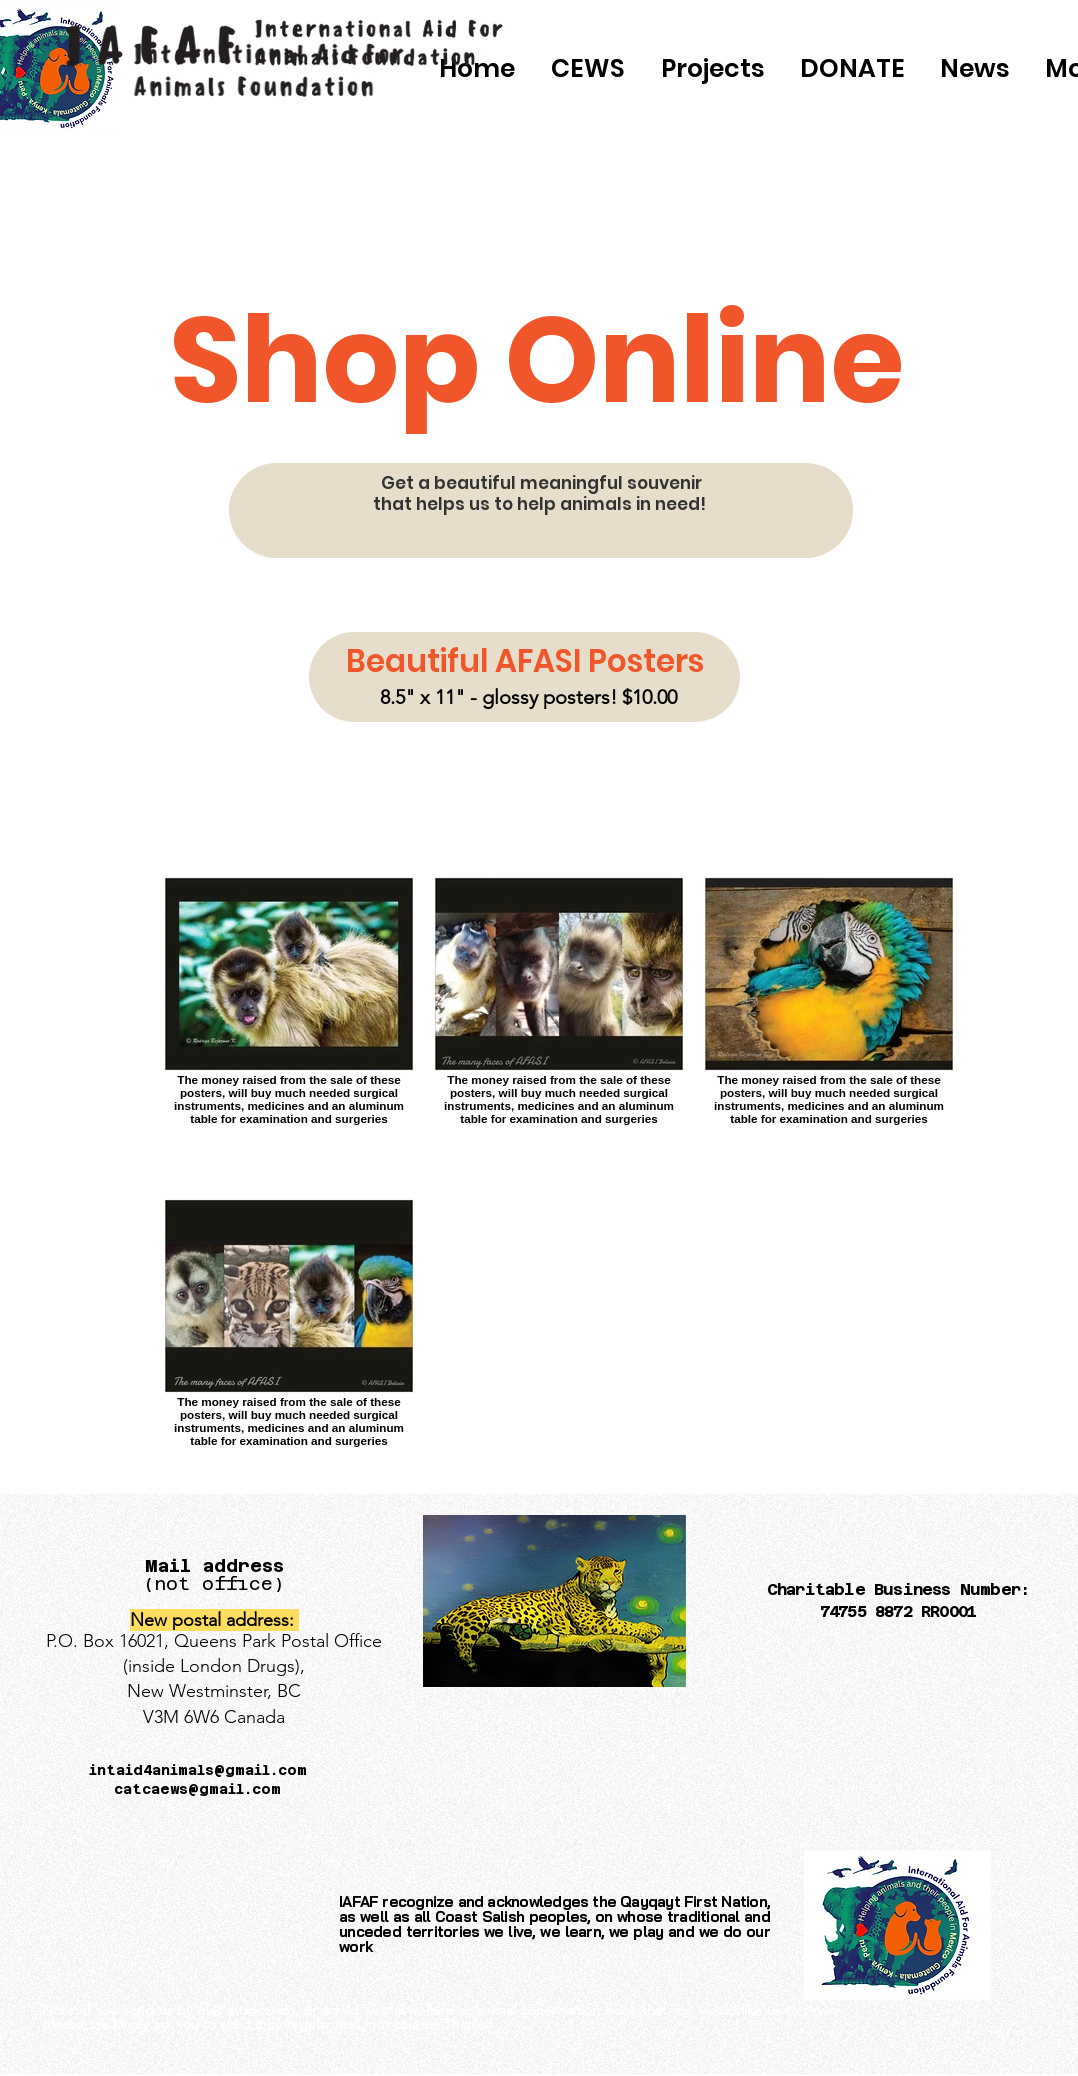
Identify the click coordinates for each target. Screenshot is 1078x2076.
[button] (852, 69)
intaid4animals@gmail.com (198, 1770)
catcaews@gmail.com (197, 1789)
